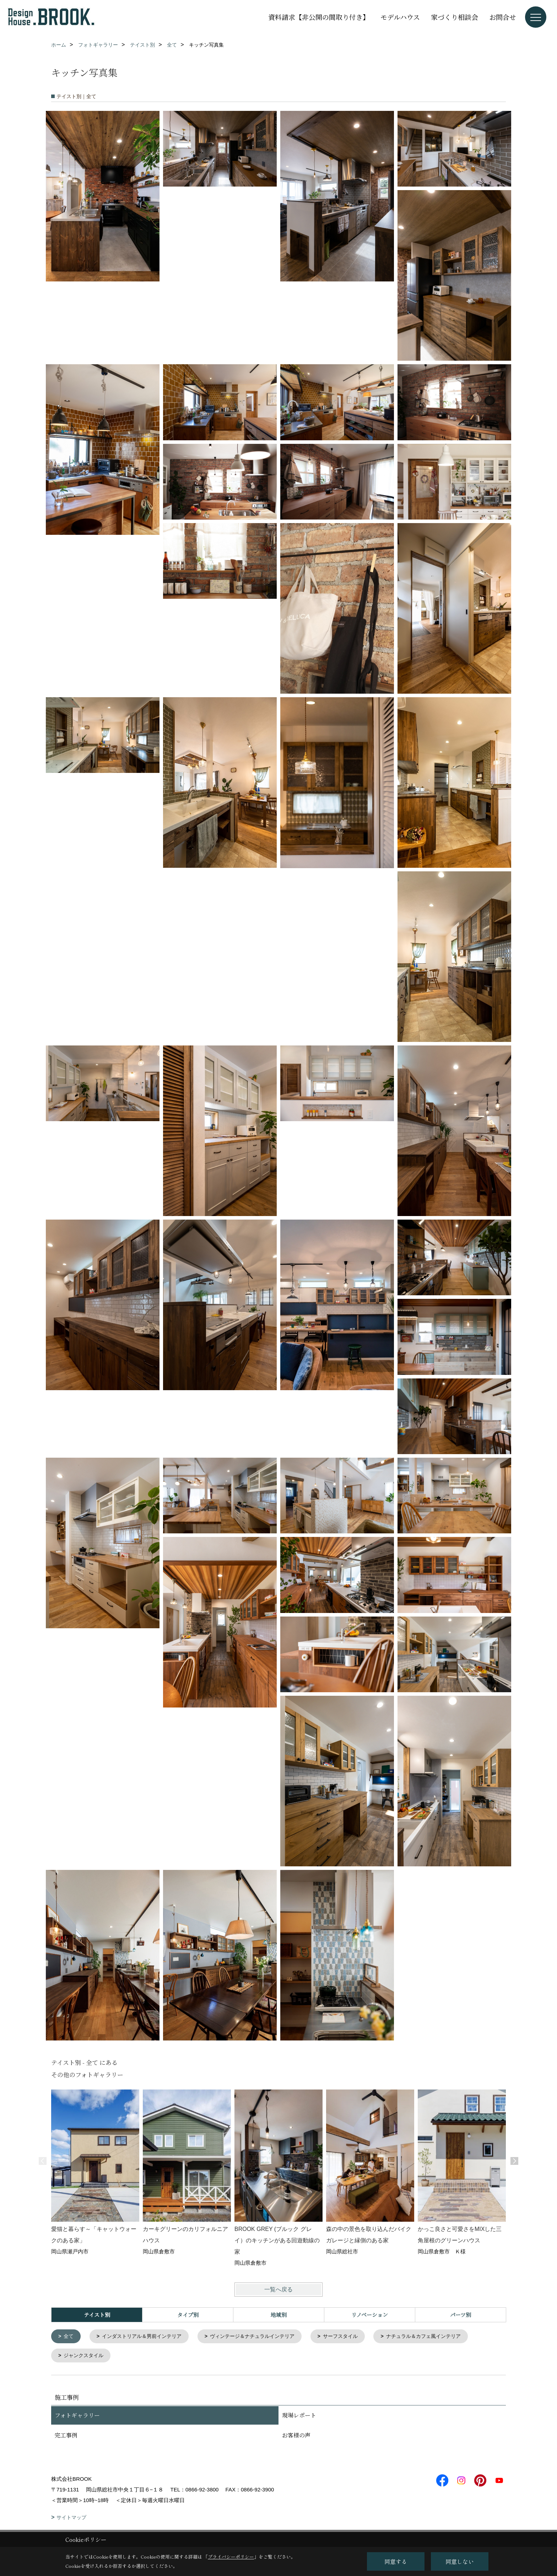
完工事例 (66, 2436)
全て (69, 2337)
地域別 (279, 2314)
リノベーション (369, 2314)
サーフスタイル (355, 2337)
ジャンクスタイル (85, 2357)
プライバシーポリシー (231, 2556)
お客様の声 (296, 2436)
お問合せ (502, 17)
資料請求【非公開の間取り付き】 (318, 17)
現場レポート (299, 2417)
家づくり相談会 (454, 17)
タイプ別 (188, 2314)
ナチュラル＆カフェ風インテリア (443, 2337)
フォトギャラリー (77, 2417)
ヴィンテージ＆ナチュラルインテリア (262, 2337)
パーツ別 (460, 2314)
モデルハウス (400, 17)
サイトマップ (71, 2519)
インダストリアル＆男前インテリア (146, 2337)
